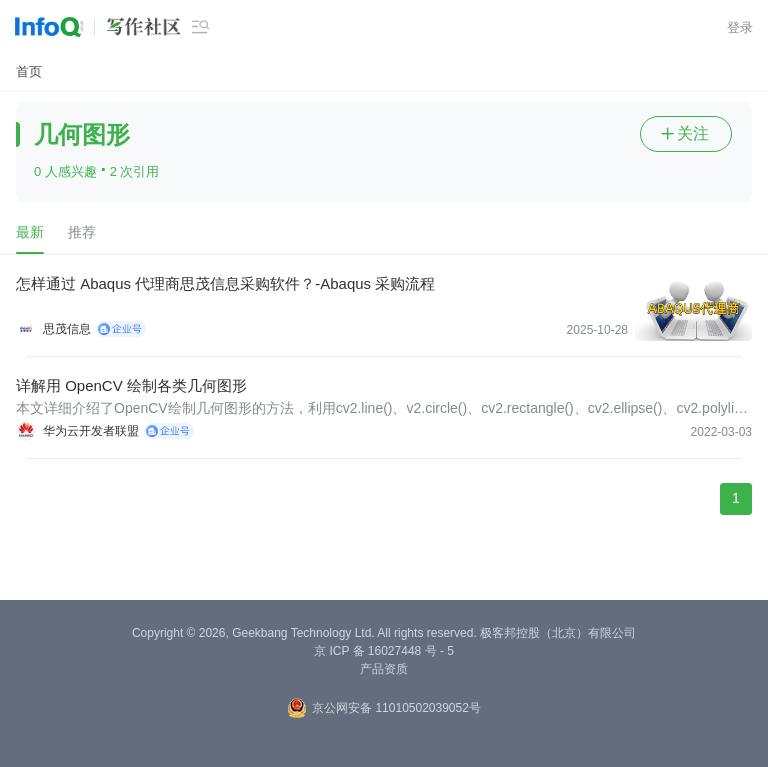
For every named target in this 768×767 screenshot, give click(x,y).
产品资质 (384, 669)
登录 (740, 27)
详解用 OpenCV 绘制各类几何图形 (131, 385)
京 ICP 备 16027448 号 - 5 (384, 651)
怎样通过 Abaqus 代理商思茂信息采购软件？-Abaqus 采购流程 (225, 283)
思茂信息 (67, 329)
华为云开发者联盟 (91, 431)
